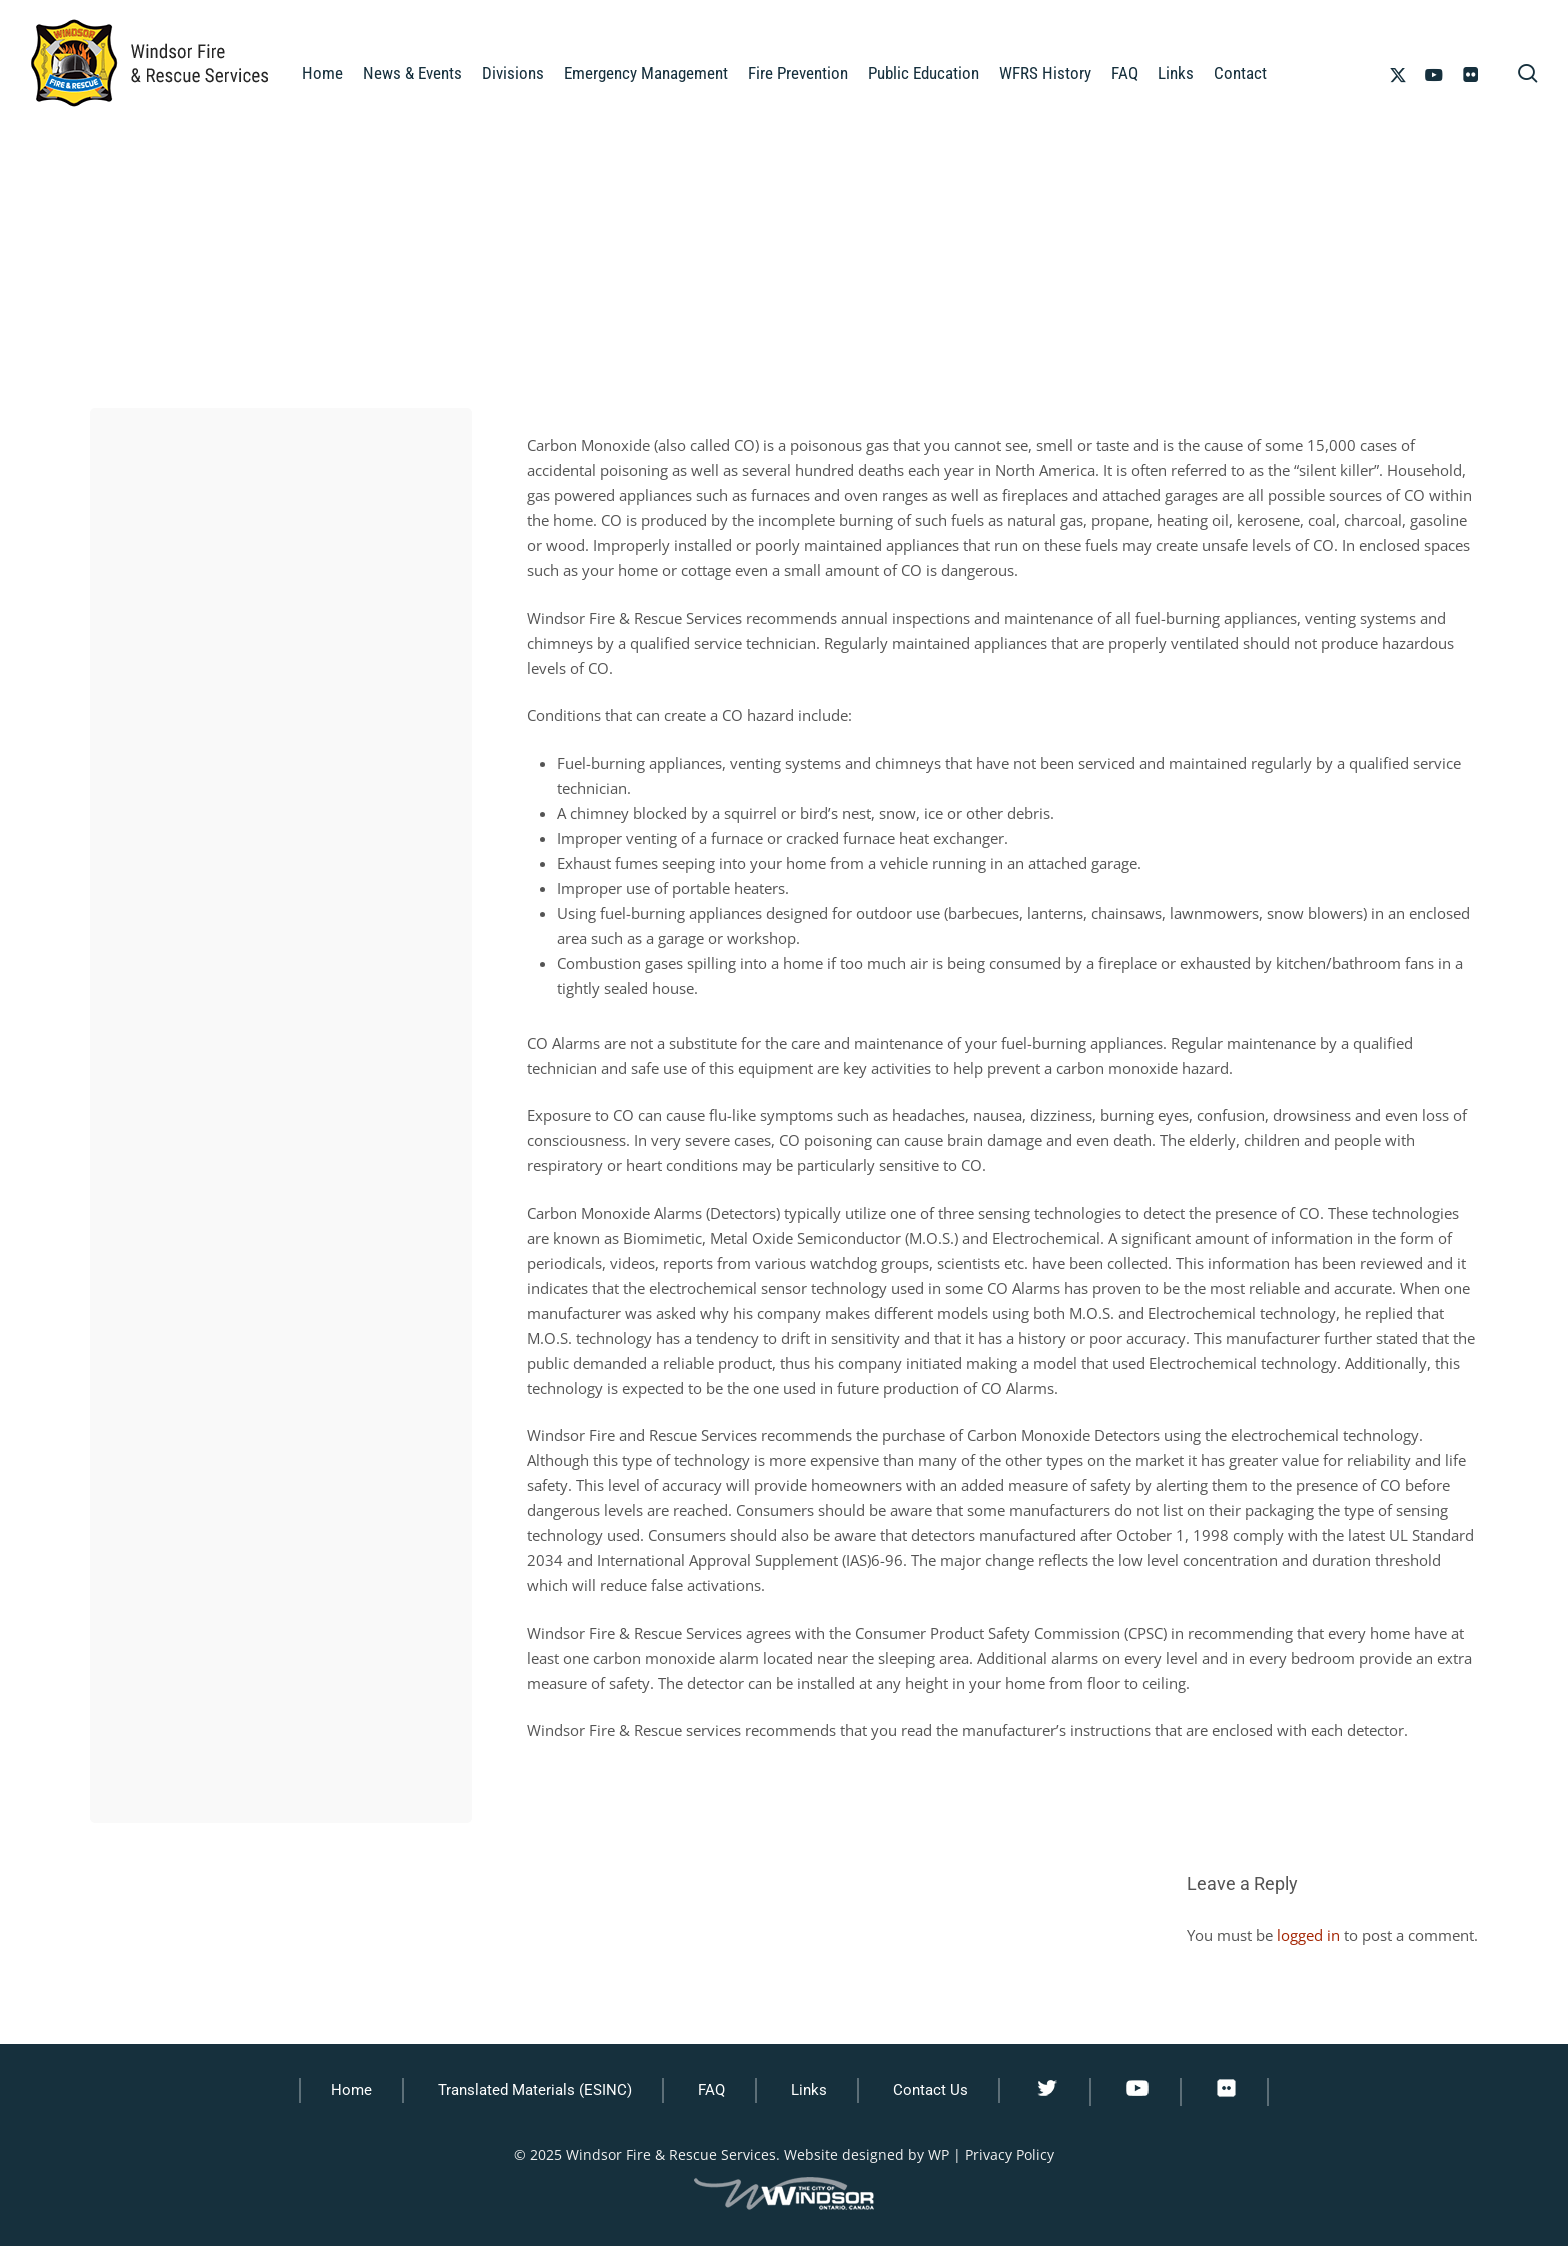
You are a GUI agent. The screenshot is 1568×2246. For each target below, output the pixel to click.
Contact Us (930, 2090)
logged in (1308, 1935)
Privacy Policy (1009, 2154)
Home (351, 2090)
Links (809, 2090)
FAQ (711, 2090)
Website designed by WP (866, 2154)
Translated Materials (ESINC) (535, 2090)
